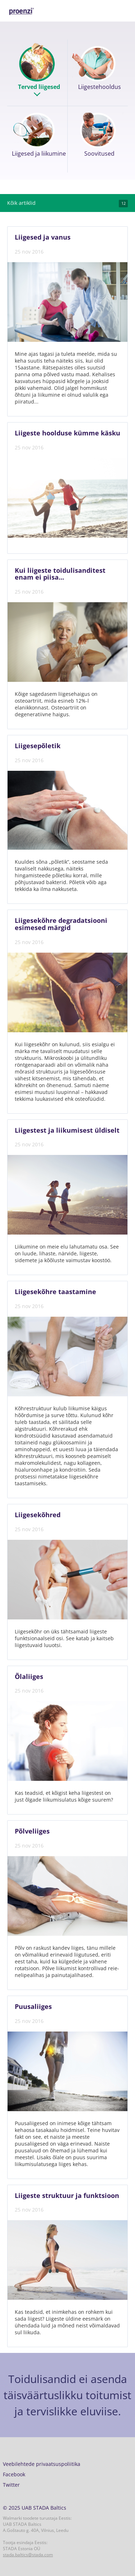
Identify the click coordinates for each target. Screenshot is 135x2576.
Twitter (11, 2484)
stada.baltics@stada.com (28, 2555)
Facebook (14, 2474)
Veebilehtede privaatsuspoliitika (41, 2464)
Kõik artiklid (67, 203)
